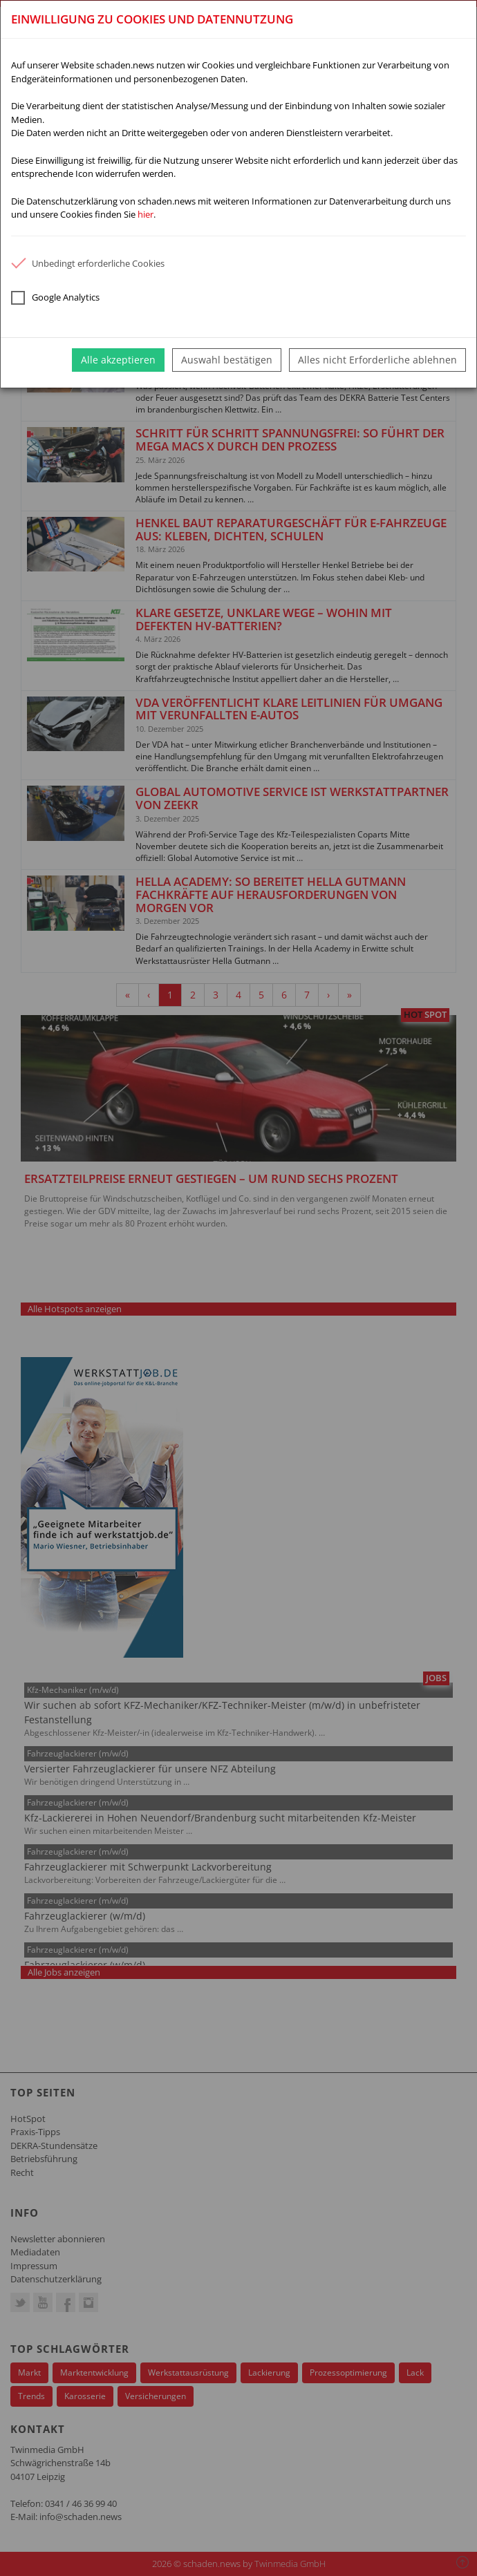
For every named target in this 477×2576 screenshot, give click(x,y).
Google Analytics (55, 298)
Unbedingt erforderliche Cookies (88, 263)
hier (145, 214)
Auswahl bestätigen (226, 359)
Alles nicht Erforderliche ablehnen (377, 359)
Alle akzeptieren (118, 359)
